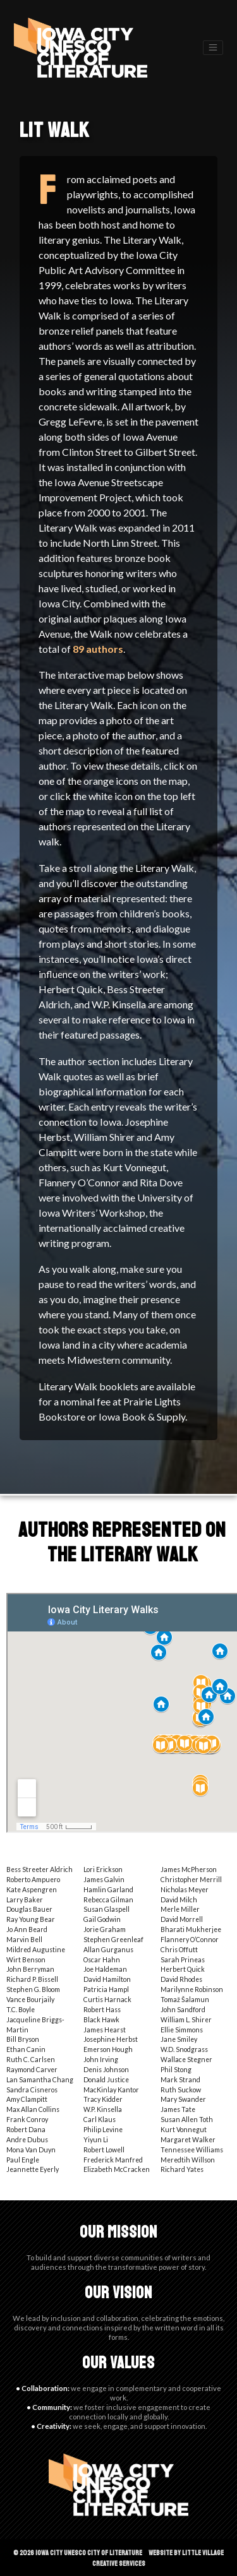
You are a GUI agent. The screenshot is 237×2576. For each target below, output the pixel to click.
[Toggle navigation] (213, 47)
